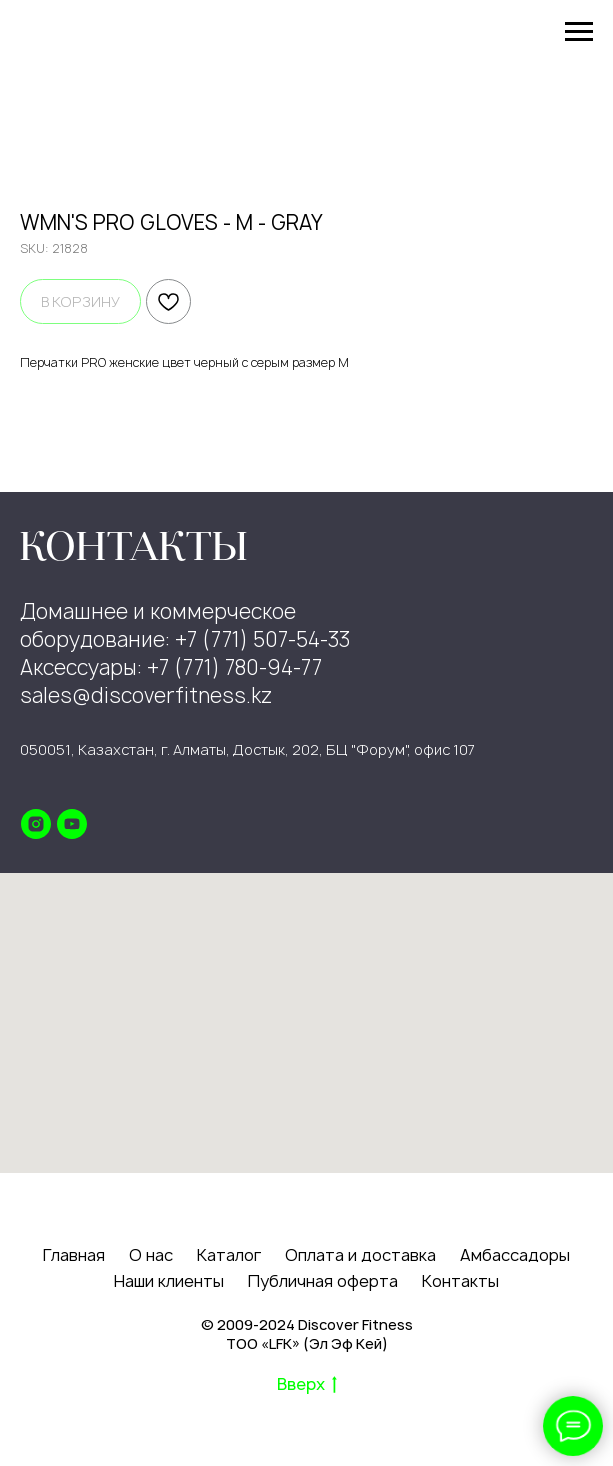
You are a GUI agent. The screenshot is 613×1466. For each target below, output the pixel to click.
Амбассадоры (515, 1255)
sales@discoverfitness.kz (146, 695)
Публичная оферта (323, 1281)
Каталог (229, 1255)
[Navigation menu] (579, 32)
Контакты (460, 1281)
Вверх (307, 1385)
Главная (74, 1255)
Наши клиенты (169, 1281)
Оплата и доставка (360, 1255)
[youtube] (72, 824)
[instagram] (36, 824)
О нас (151, 1255)
